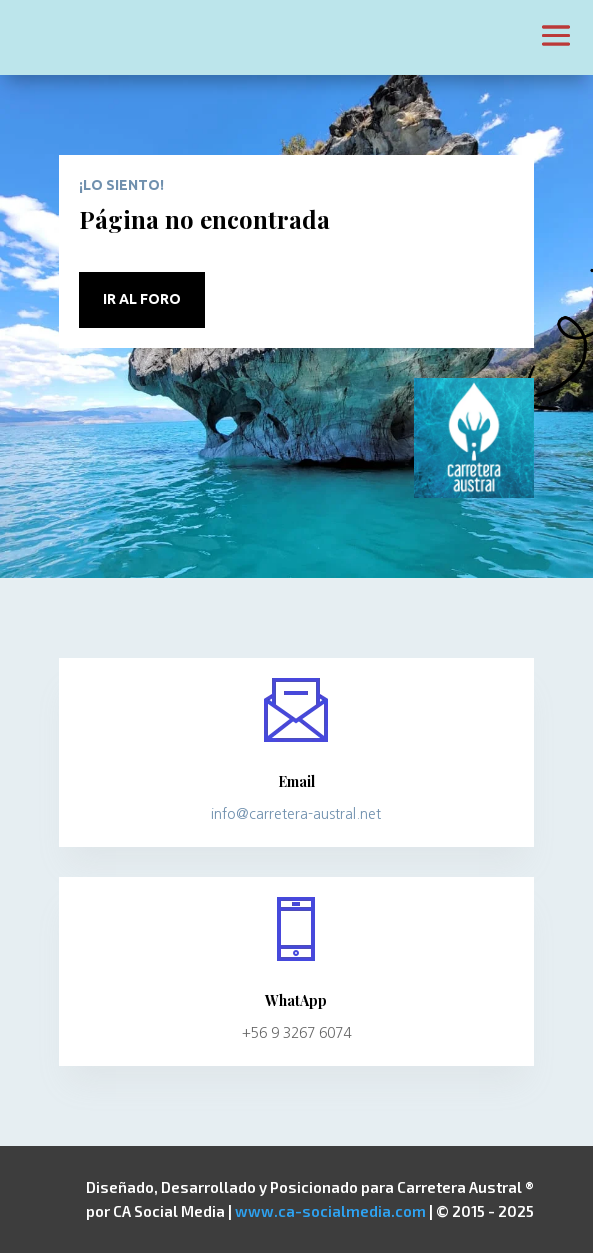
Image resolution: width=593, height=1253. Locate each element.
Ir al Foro (142, 299)
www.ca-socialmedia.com (330, 1211)
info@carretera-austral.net (296, 814)
